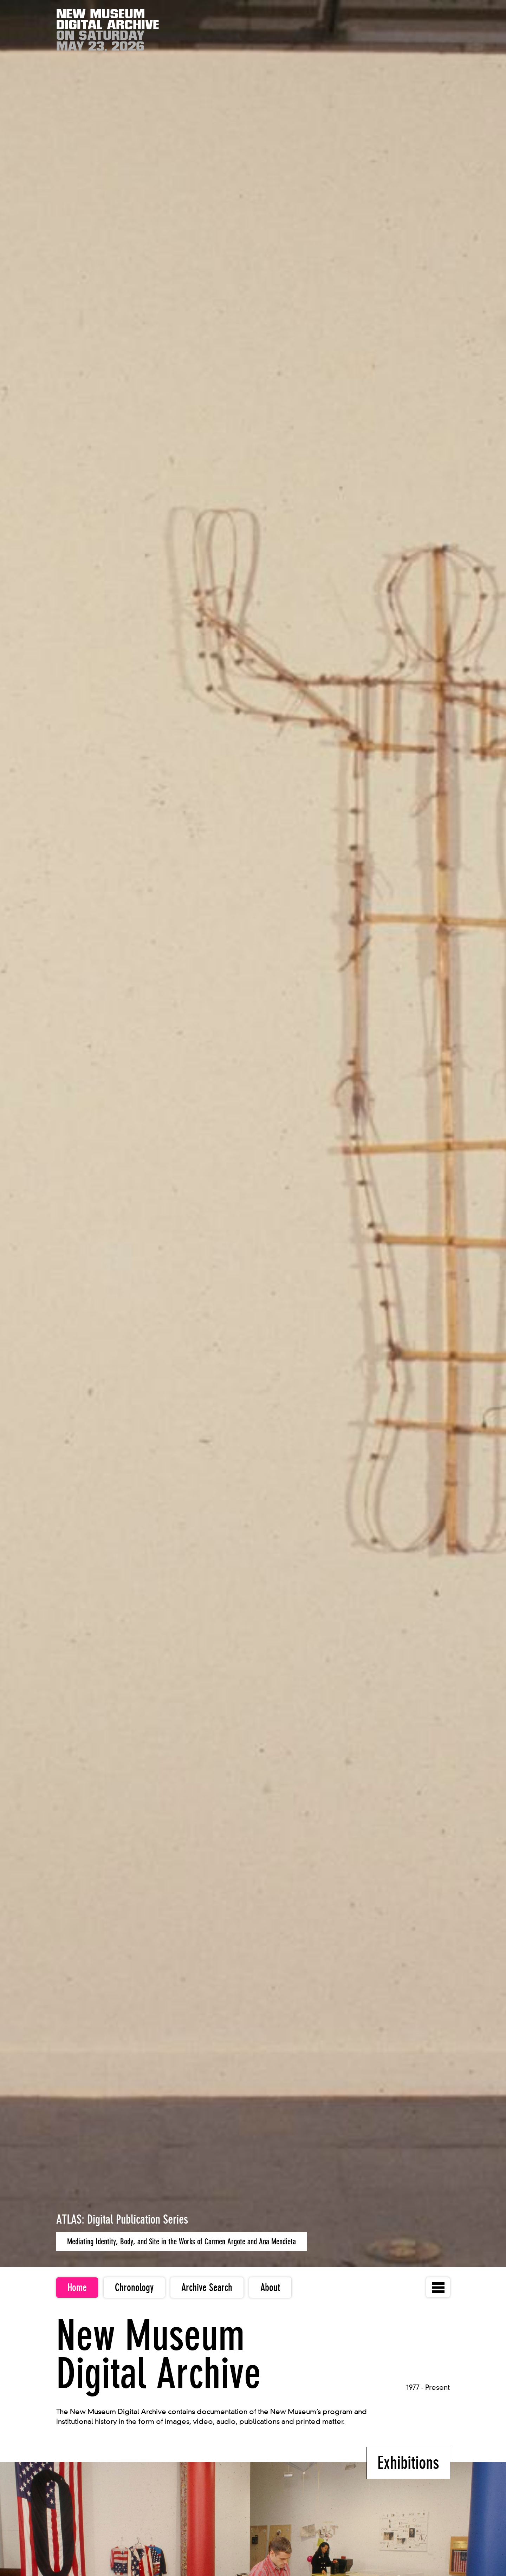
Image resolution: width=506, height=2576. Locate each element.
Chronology (134, 2288)
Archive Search (206, 2288)
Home (77, 2288)
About (270, 2288)
